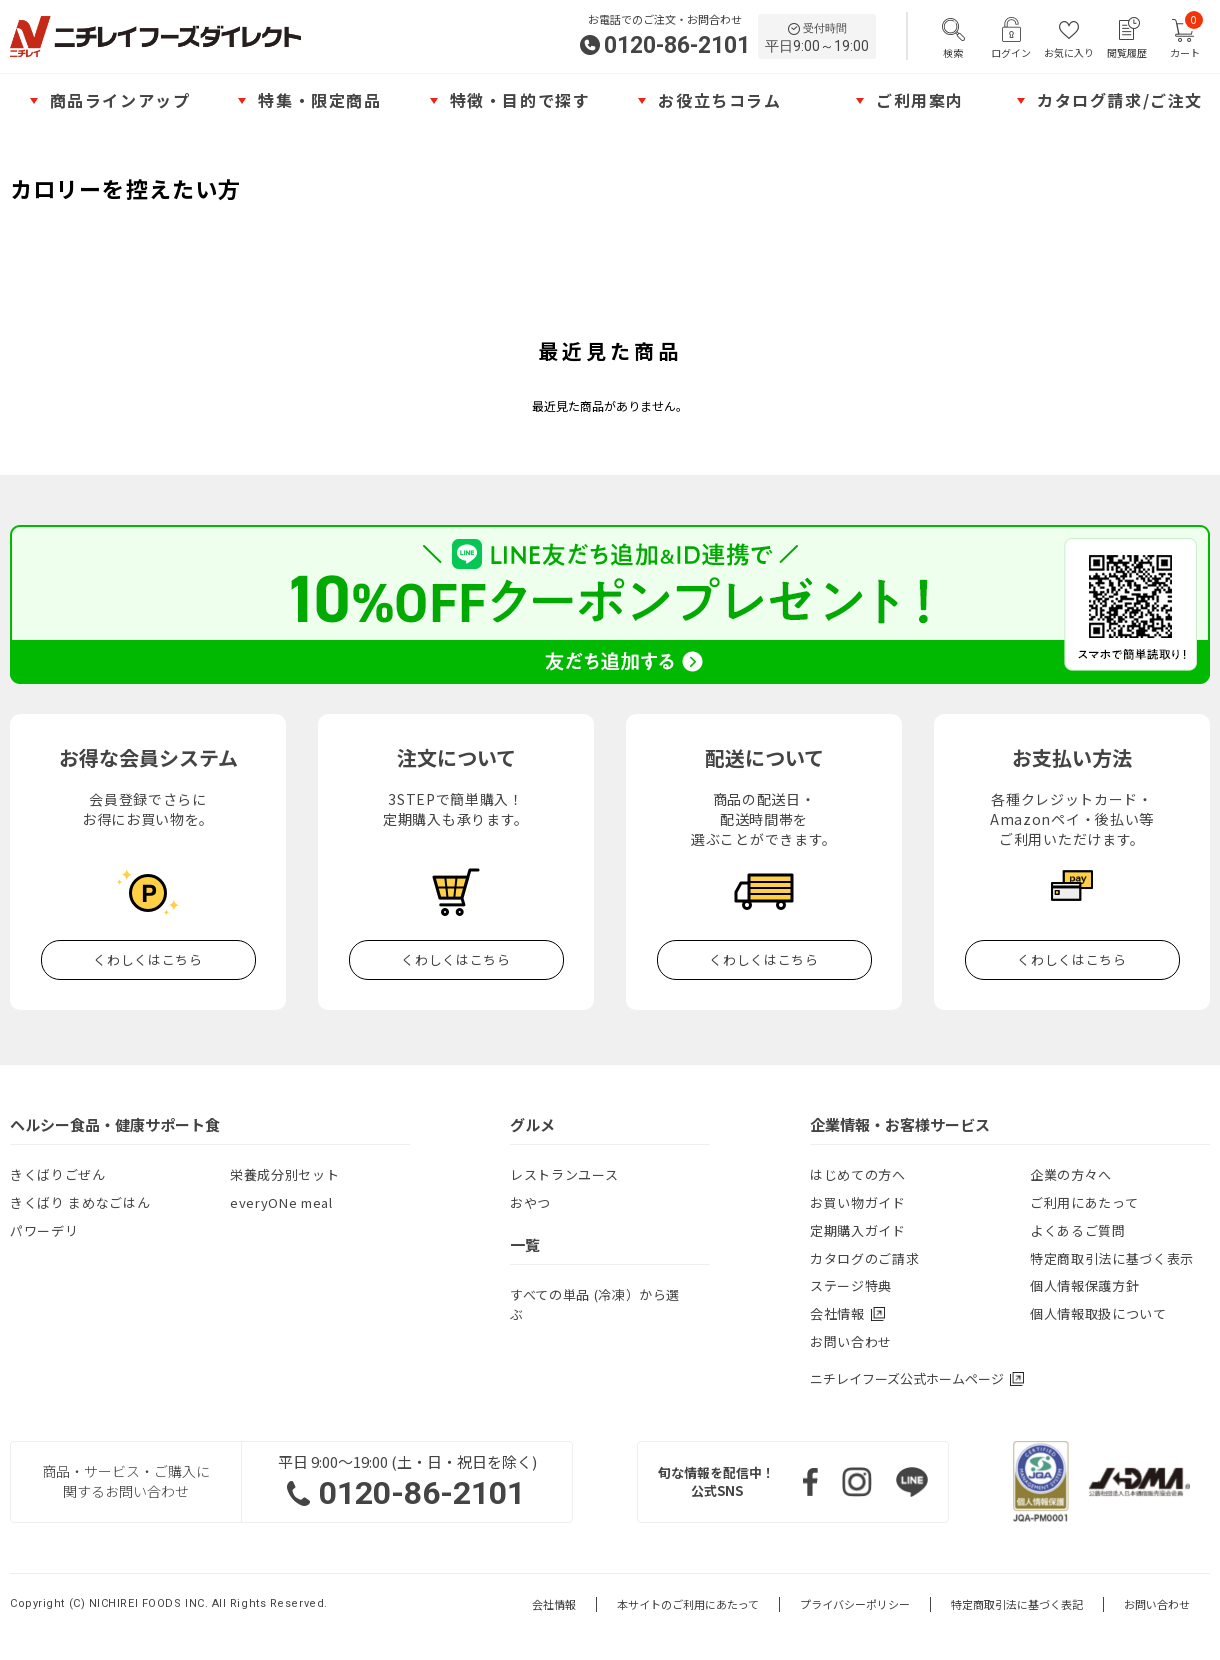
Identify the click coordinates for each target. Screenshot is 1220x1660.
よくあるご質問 (1078, 1230)
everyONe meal (281, 1202)
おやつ (530, 1202)
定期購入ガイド (858, 1230)
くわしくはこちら (147, 959)
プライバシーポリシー (855, 1604)
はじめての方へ (858, 1174)
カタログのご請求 (864, 1258)
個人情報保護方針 (1084, 1285)
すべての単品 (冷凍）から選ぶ (595, 1304)
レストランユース (564, 1174)
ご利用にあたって (1084, 1202)
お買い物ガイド (858, 1202)
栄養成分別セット (284, 1174)
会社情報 (554, 1604)
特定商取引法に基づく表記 (1017, 1604)
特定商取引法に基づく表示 (1112, 1258)
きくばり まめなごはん (80, 1202)
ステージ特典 (851, 1285)
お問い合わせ (851, 1341)
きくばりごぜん (58, 1174)
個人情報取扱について (1098, 1313)
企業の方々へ (1071, 1174)
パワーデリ (44, 1230)
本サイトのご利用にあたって (688, 1604)
